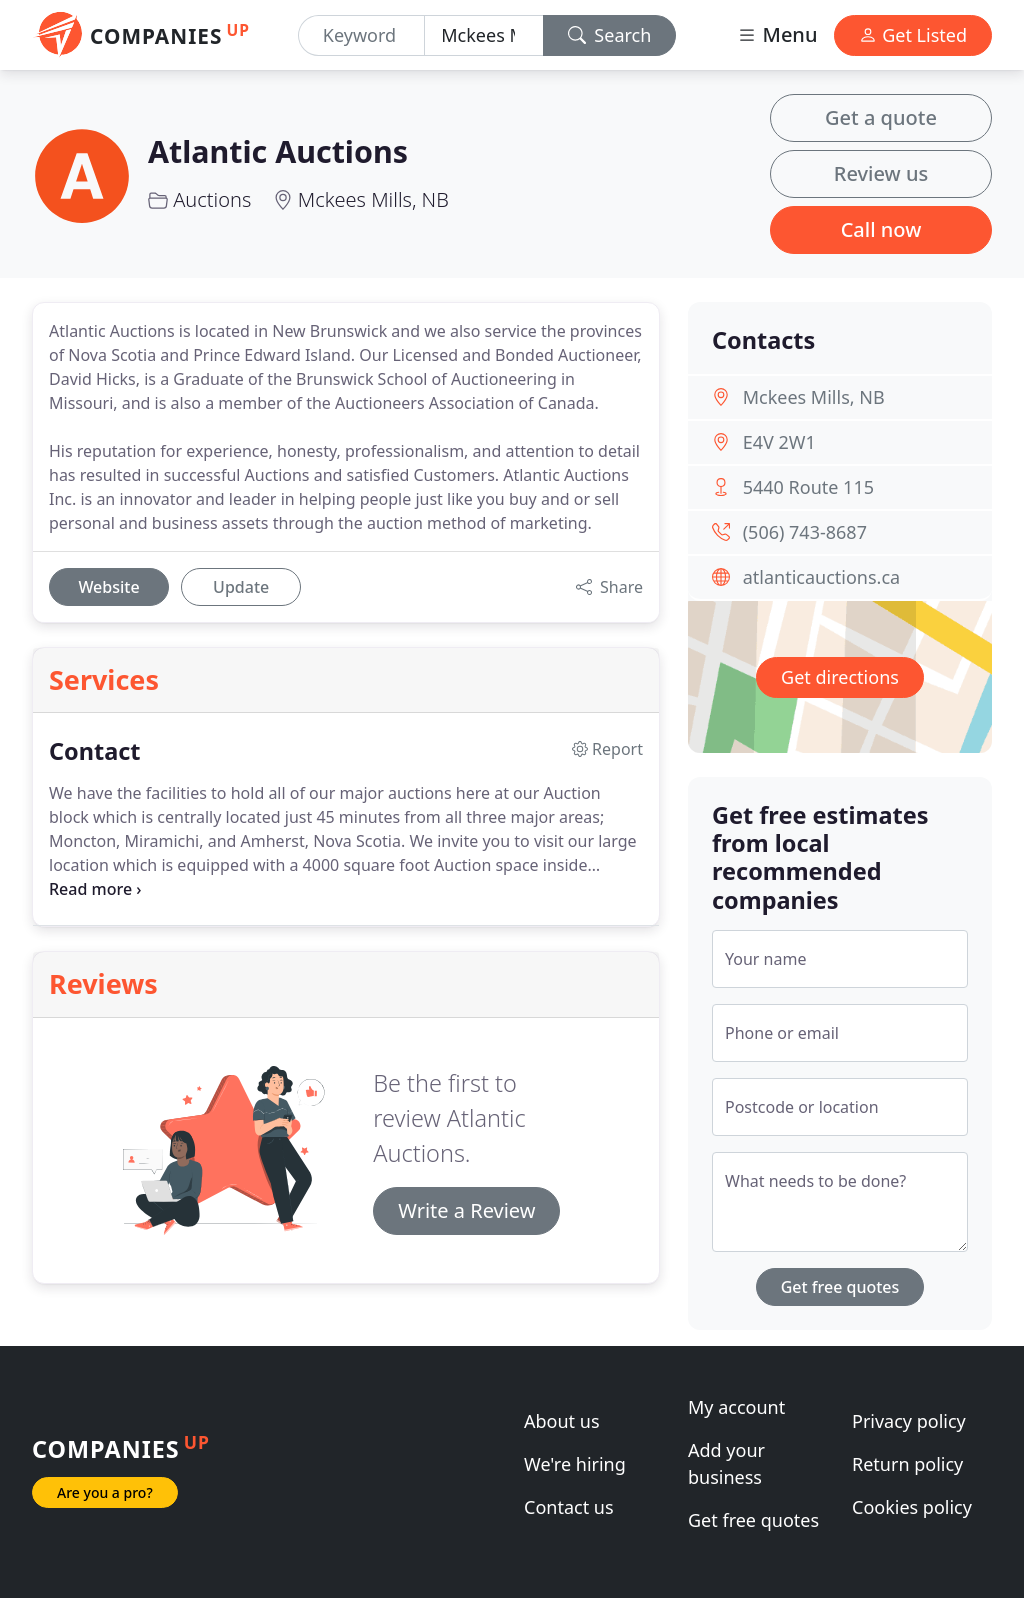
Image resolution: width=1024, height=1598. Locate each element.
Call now (881, 229)
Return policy (907, 1464)
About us (562, 1421)
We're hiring (575, 1464)
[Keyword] (361, 35)
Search (610, 35)
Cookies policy (912, 1507)
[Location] (483, 35)
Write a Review (466, 1210)
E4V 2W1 (779, 442)
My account (736, 1407)
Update (241, 587)
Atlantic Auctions (278, 151)
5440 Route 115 (808, 487)
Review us (881, 173)
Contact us (569, 1507)
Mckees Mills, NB (373, 199)
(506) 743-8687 (805, 532)
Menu (777, 34)
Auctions (212, 199)
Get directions (840, 677)
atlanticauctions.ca (821, 577)
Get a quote (881, 117)
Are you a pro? (105, 1492)
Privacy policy (909, 1421)
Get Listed (913, 35)
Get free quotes (840, 1287)
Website (108, 587)
